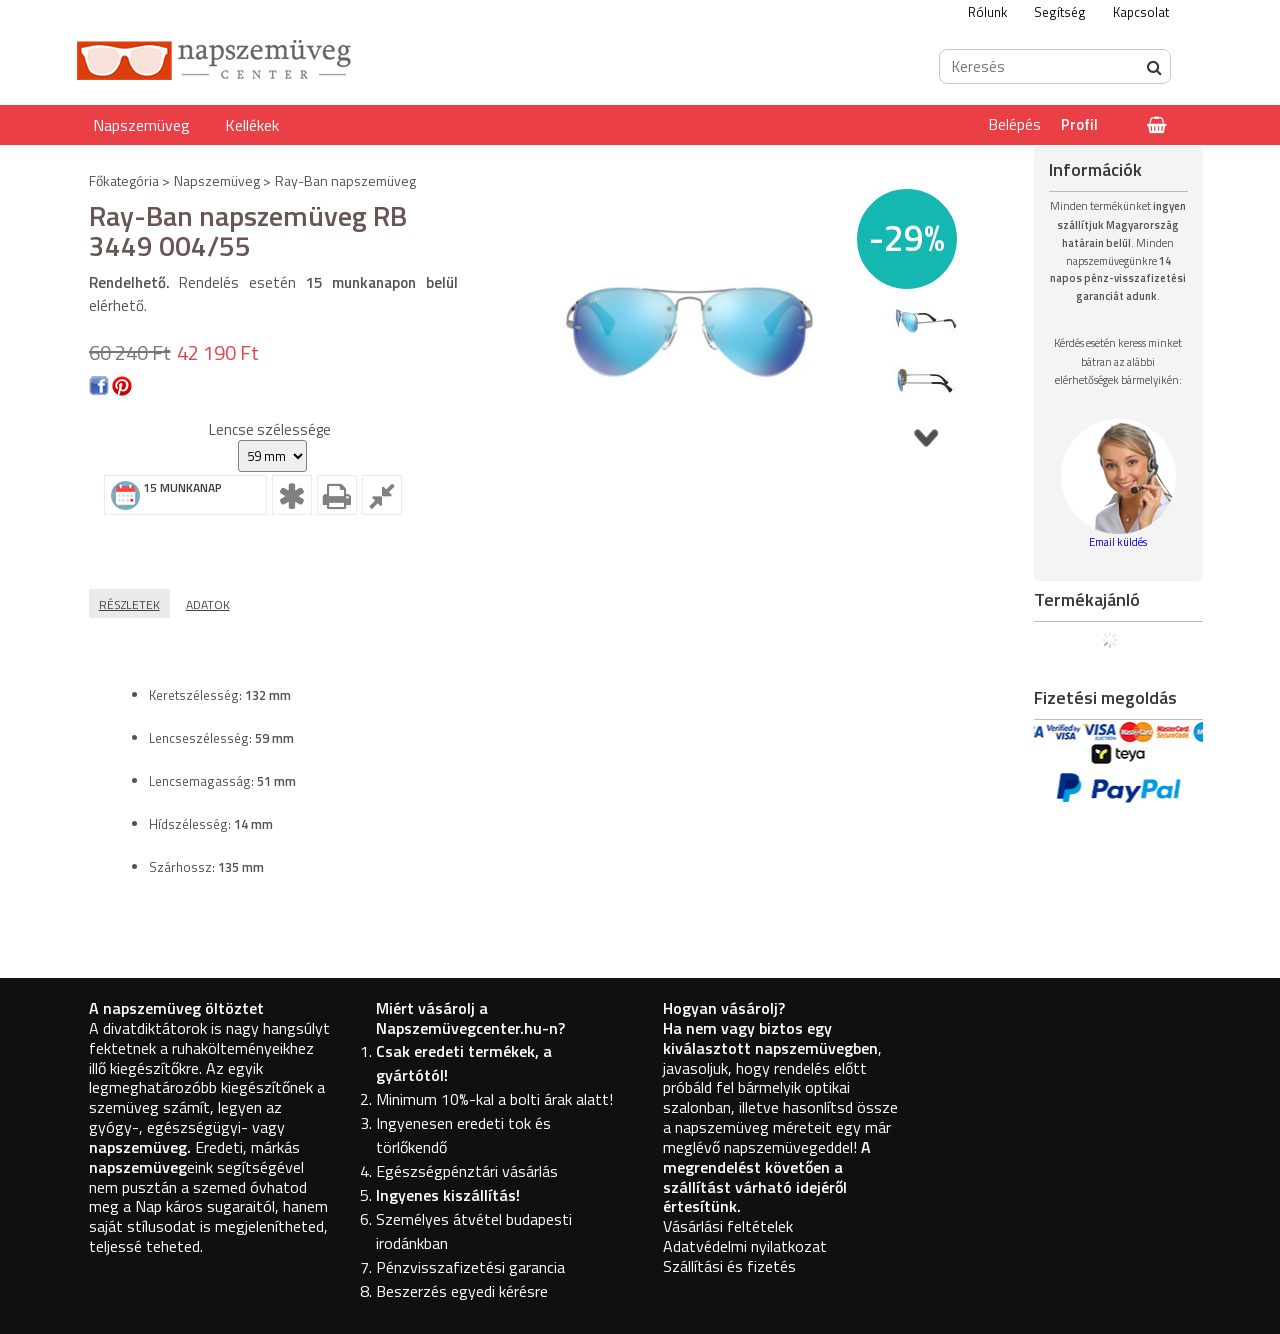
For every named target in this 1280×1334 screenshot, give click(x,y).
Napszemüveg (141, 125)
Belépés (1015, 124)
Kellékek (252, 125)
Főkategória (124, 180)
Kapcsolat (1141, 12)
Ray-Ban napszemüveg (345, 180)
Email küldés (1118, 542)
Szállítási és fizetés (729, 1266)
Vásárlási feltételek (728, 1226)
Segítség (1060, 12)
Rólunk (987, 12)
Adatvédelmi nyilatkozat (745, 1246)
